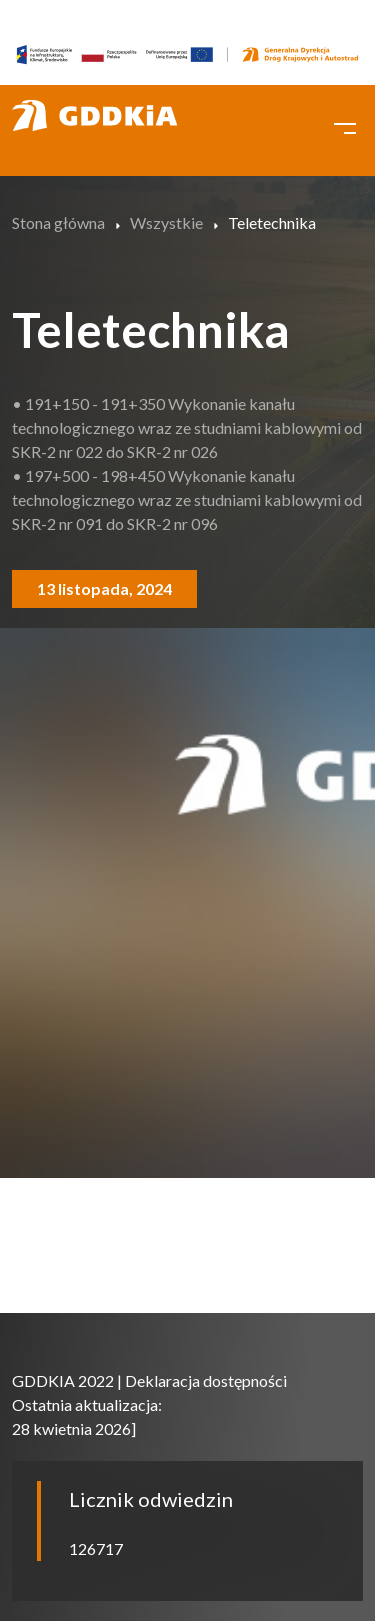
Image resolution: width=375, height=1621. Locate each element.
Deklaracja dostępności (206, 1380)
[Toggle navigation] (345, 126)
